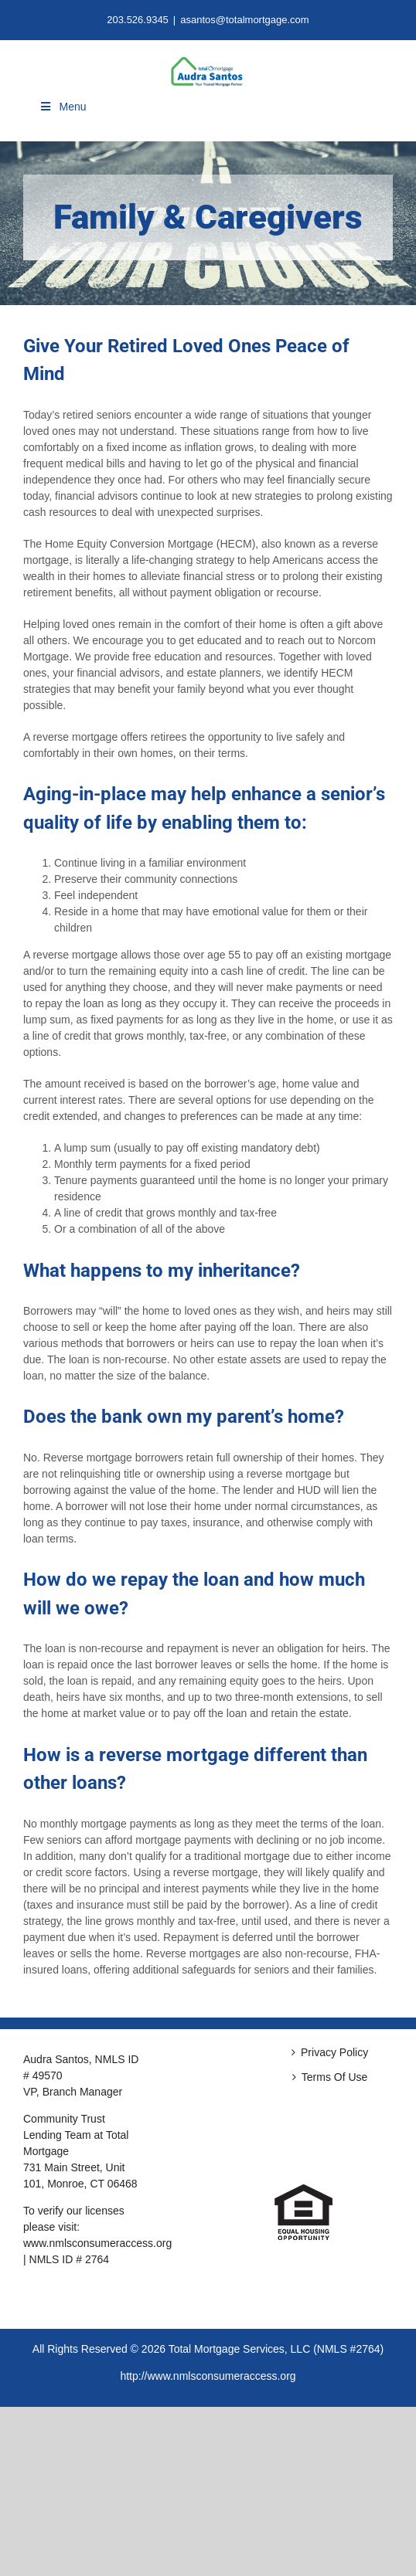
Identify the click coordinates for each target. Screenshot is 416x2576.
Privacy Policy (334, 2052)
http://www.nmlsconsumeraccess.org (207, 2376)
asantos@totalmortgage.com (244, 19)
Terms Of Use (335, 2077)
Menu (63, 106)
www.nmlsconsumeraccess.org (97, 2243)
